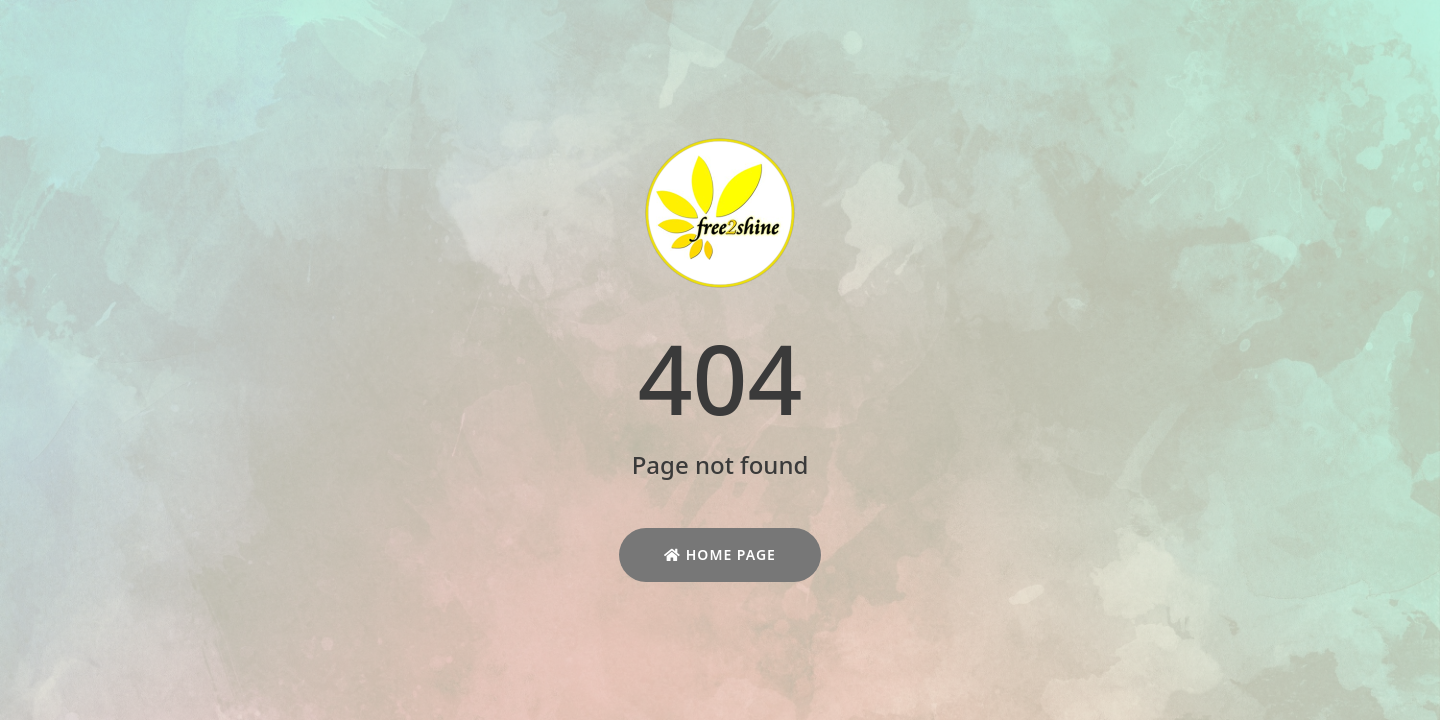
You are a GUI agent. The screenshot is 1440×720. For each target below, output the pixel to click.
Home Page (720, 554)
